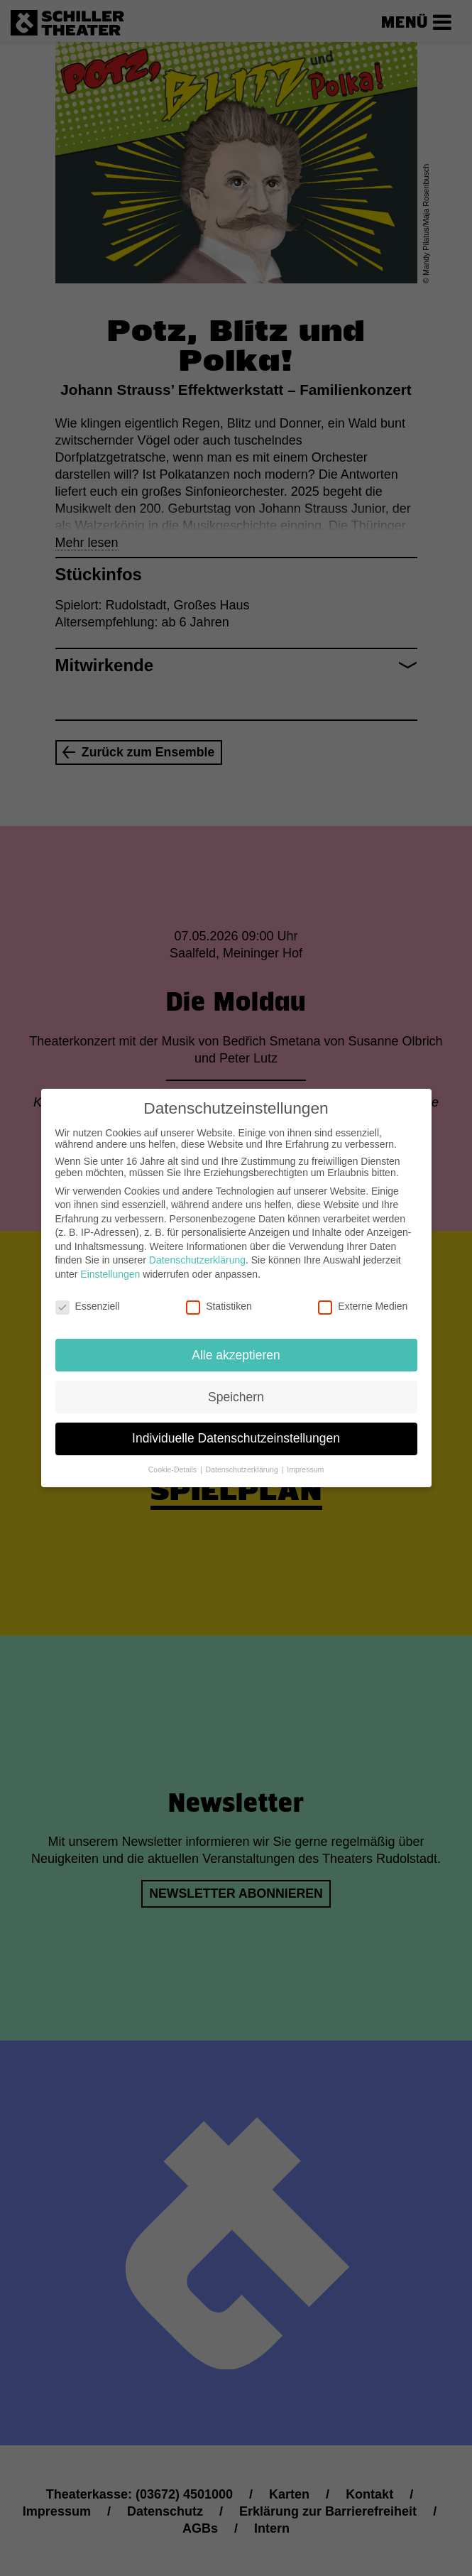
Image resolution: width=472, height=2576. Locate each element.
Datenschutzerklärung (197, 1246)
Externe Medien (362, 1292)
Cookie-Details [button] (173, 1456)
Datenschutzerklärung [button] (243, 1456)
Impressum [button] (305, 1456)
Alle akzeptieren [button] (236, 1341)
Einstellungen (110, 1260)
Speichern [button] (236, 1383)
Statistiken (219, 1292)
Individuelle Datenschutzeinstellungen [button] (236, 1425)
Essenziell (87, 1292)
